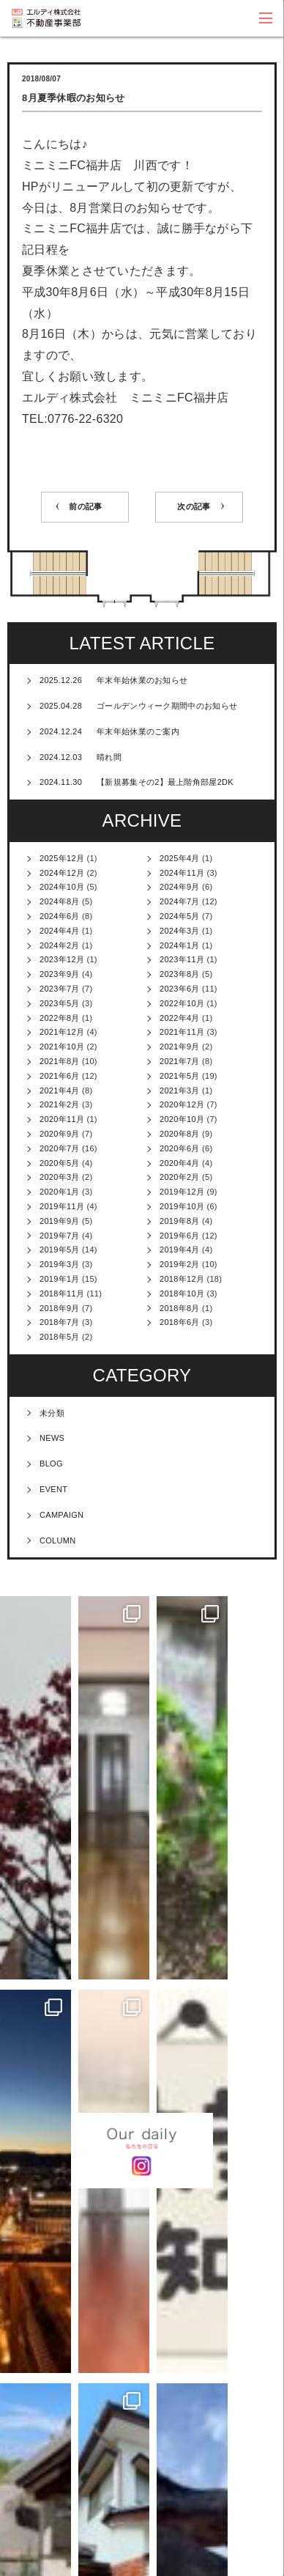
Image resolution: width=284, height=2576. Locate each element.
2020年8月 (180, 1133)
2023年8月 (180, 974)
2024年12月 (62, 872)
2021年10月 (62, 1046)
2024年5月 (180, 916)
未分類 (52, 1413)
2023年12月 (62, 959)
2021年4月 (60, 1090)
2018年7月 (60, 1322)
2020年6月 (180, 1148)
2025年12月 (62, 858)
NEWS (52, 1437)
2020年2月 (180, 1177)
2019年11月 (62, 1206)
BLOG (51, 1463)
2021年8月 (60, 1061)
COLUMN (57, 1540)
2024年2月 (60, 945)
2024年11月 (182, 872)
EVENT (53, 1489)
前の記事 (85, 506)
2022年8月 (60, 1018)
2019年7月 (60, 1235)
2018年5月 (60, 1336)
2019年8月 (180, 1221)
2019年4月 (180, 1249)
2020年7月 (60, 1148)
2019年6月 (180, 1235)
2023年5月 (60, 1003)
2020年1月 (60, 1191)
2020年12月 (182, 1104)
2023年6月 (180, 988)
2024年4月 (60, 930)
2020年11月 (62, 1119)
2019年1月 (60, 1278)
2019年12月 (182, 1191)
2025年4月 (180, 858)
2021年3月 (180, 1090)
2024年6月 (60, 916)
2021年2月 (60, 1104)
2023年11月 (182, 959)
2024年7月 (180, 901)
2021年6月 (60, 1075)
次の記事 (193, 506)
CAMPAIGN (61, 1514)
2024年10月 (62, 886)
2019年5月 (60, 1249)
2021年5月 (180, 1075)
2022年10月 (182, 1003)
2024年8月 (60, 901)
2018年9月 (60, 1308)
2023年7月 (60, 988)
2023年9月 (60, 974)
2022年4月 (180, 1018)
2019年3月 (60, 1264)
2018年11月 (62, 1293)
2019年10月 (182, 1206)
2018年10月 (182, 1293)
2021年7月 (180, 1061)
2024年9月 (180, 886)
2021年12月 (62, 1031)
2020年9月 (60, 1133)
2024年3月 (180, 930)
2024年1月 (180, 945)
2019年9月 (60, 1221)
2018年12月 (182, 1278)
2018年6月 (180, 1322)
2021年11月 (182, 1031)
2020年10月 (182, 1119)
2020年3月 (60, 1177)
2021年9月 (180, 1046)
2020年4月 (180, 1163)
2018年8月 (180, 1308)
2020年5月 (60, 1163)
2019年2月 (180, 1264)
